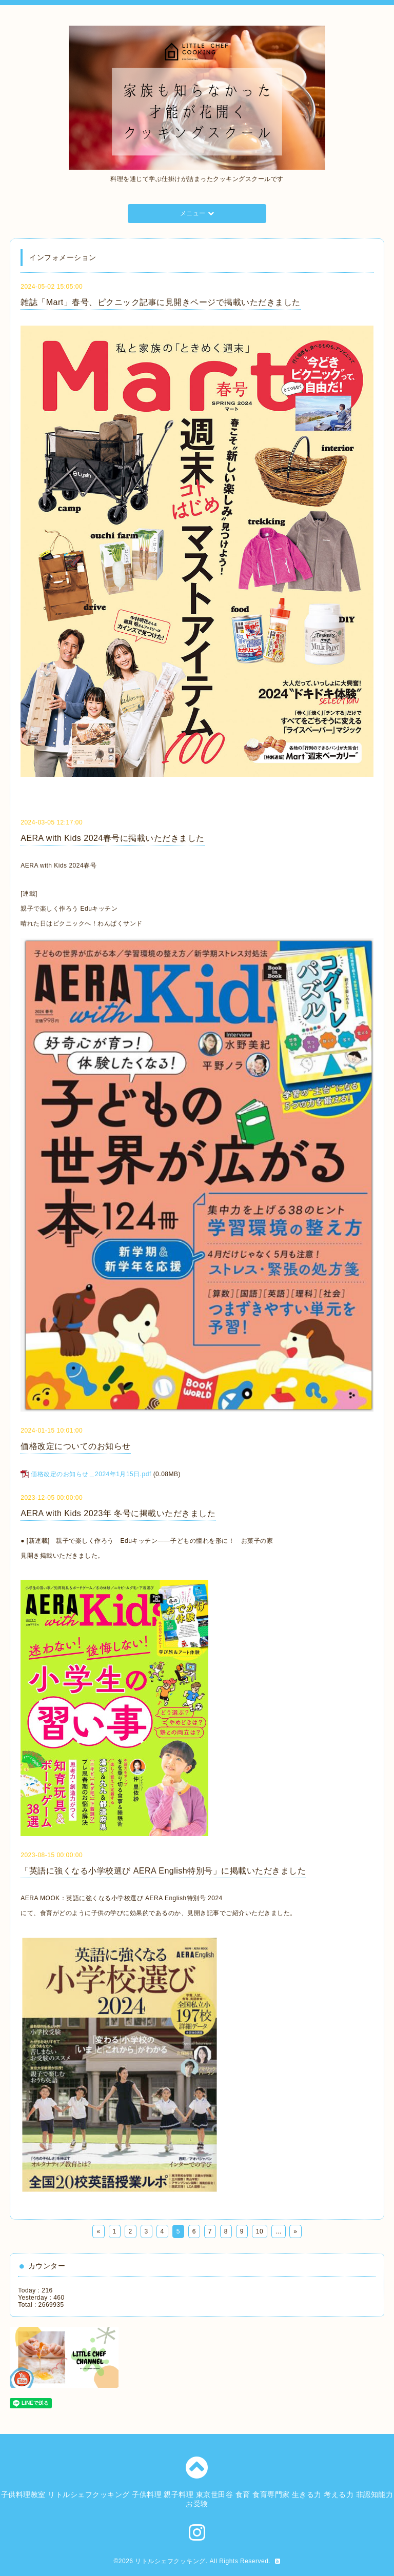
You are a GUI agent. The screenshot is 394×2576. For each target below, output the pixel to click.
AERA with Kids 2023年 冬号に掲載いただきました (118, 1513)
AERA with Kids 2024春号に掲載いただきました (113, 838)
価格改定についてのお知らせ (76, 1446)
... (278, 2231)
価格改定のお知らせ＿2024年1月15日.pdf (91, 1474)
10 (259, 2231)
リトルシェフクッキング (170, 2561)
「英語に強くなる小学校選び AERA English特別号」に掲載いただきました (163, 1870)
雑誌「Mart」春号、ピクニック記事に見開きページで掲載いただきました (161, 302)
